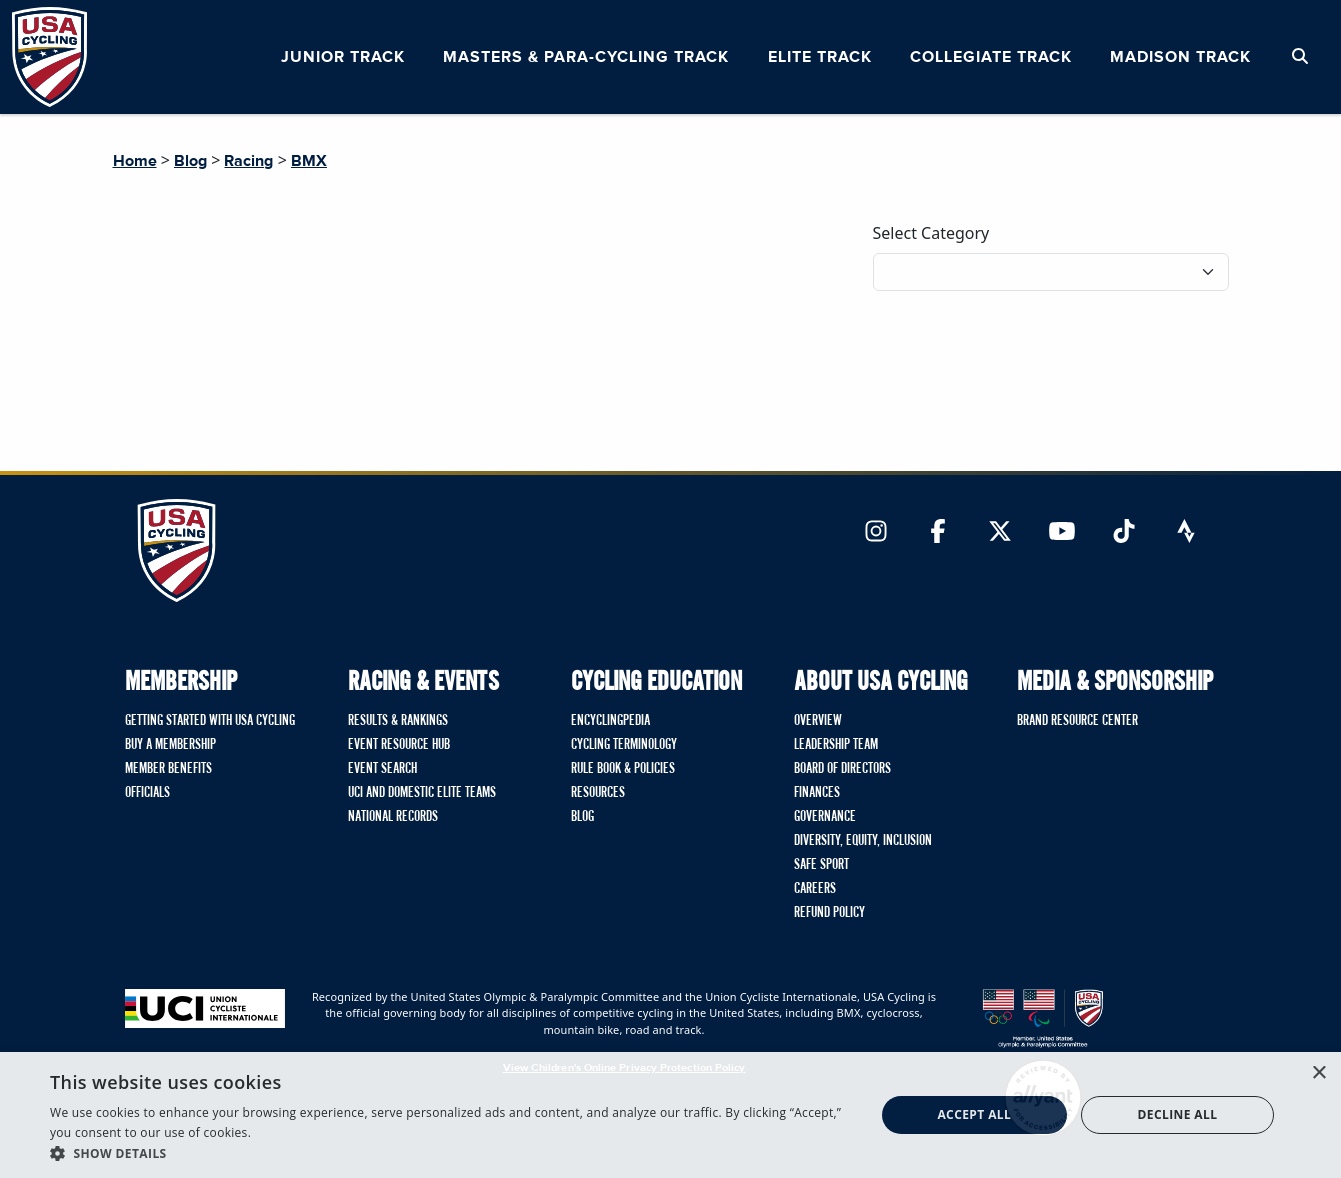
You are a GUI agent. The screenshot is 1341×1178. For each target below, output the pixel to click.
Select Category (931, 233)
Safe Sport (821, 865)
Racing (248, 161)
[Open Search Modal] (1300, 57)
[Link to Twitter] (1000, 533)
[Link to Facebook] (938, 533)
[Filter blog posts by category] (1051, 272)
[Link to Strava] (1186, 533)
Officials (147, 793)
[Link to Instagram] (876, 533)
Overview (818, 721)
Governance (825, 817)
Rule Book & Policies (623, 769)
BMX (309, 161)
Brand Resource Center (1077, 721)
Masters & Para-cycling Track (586, 57)
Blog (190, 161)
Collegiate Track (991, 57)
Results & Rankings (398, 721)
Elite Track (820, 57)
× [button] (1318, 1073)
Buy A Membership (170, 745)
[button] (450, 1153)
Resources (598, 793)
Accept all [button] (974, 1114)
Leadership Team (836, 745)
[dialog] (670, 1115)
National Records (393, 817)
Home (135, 161)
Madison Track (1180, 57)
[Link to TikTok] (1124, 533)
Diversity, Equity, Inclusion (863, 841)
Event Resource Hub (399, 745)
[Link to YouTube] (1062, 533)
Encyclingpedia (610, 721)
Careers (815, 889)
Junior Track (343, 57)
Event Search (382, 769)
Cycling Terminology (624, 745)
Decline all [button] (1178, 1114)
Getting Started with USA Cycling (210, 721)
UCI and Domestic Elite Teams (422, 793)
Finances (817, 793)
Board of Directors (842, 769)
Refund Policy (829, 913)
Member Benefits (168, 769)
